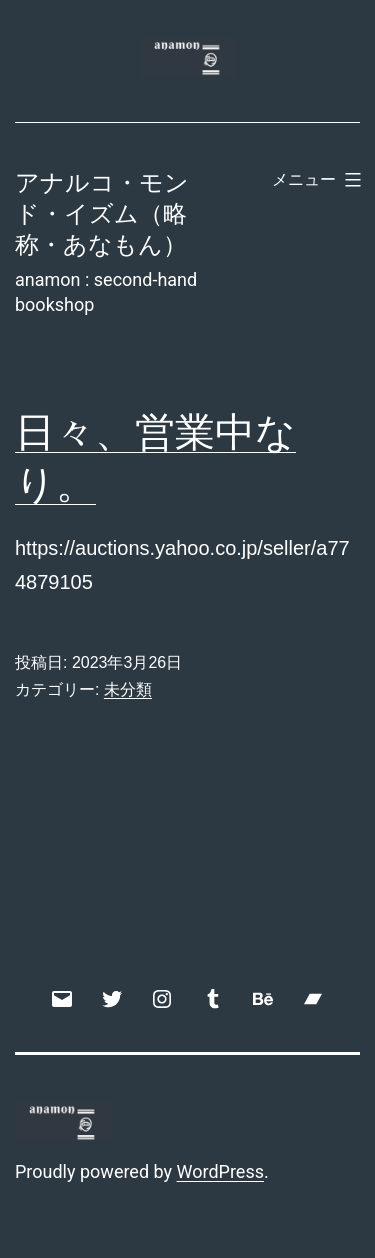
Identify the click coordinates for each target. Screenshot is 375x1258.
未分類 (128, 689)
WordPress (220, 1171)
